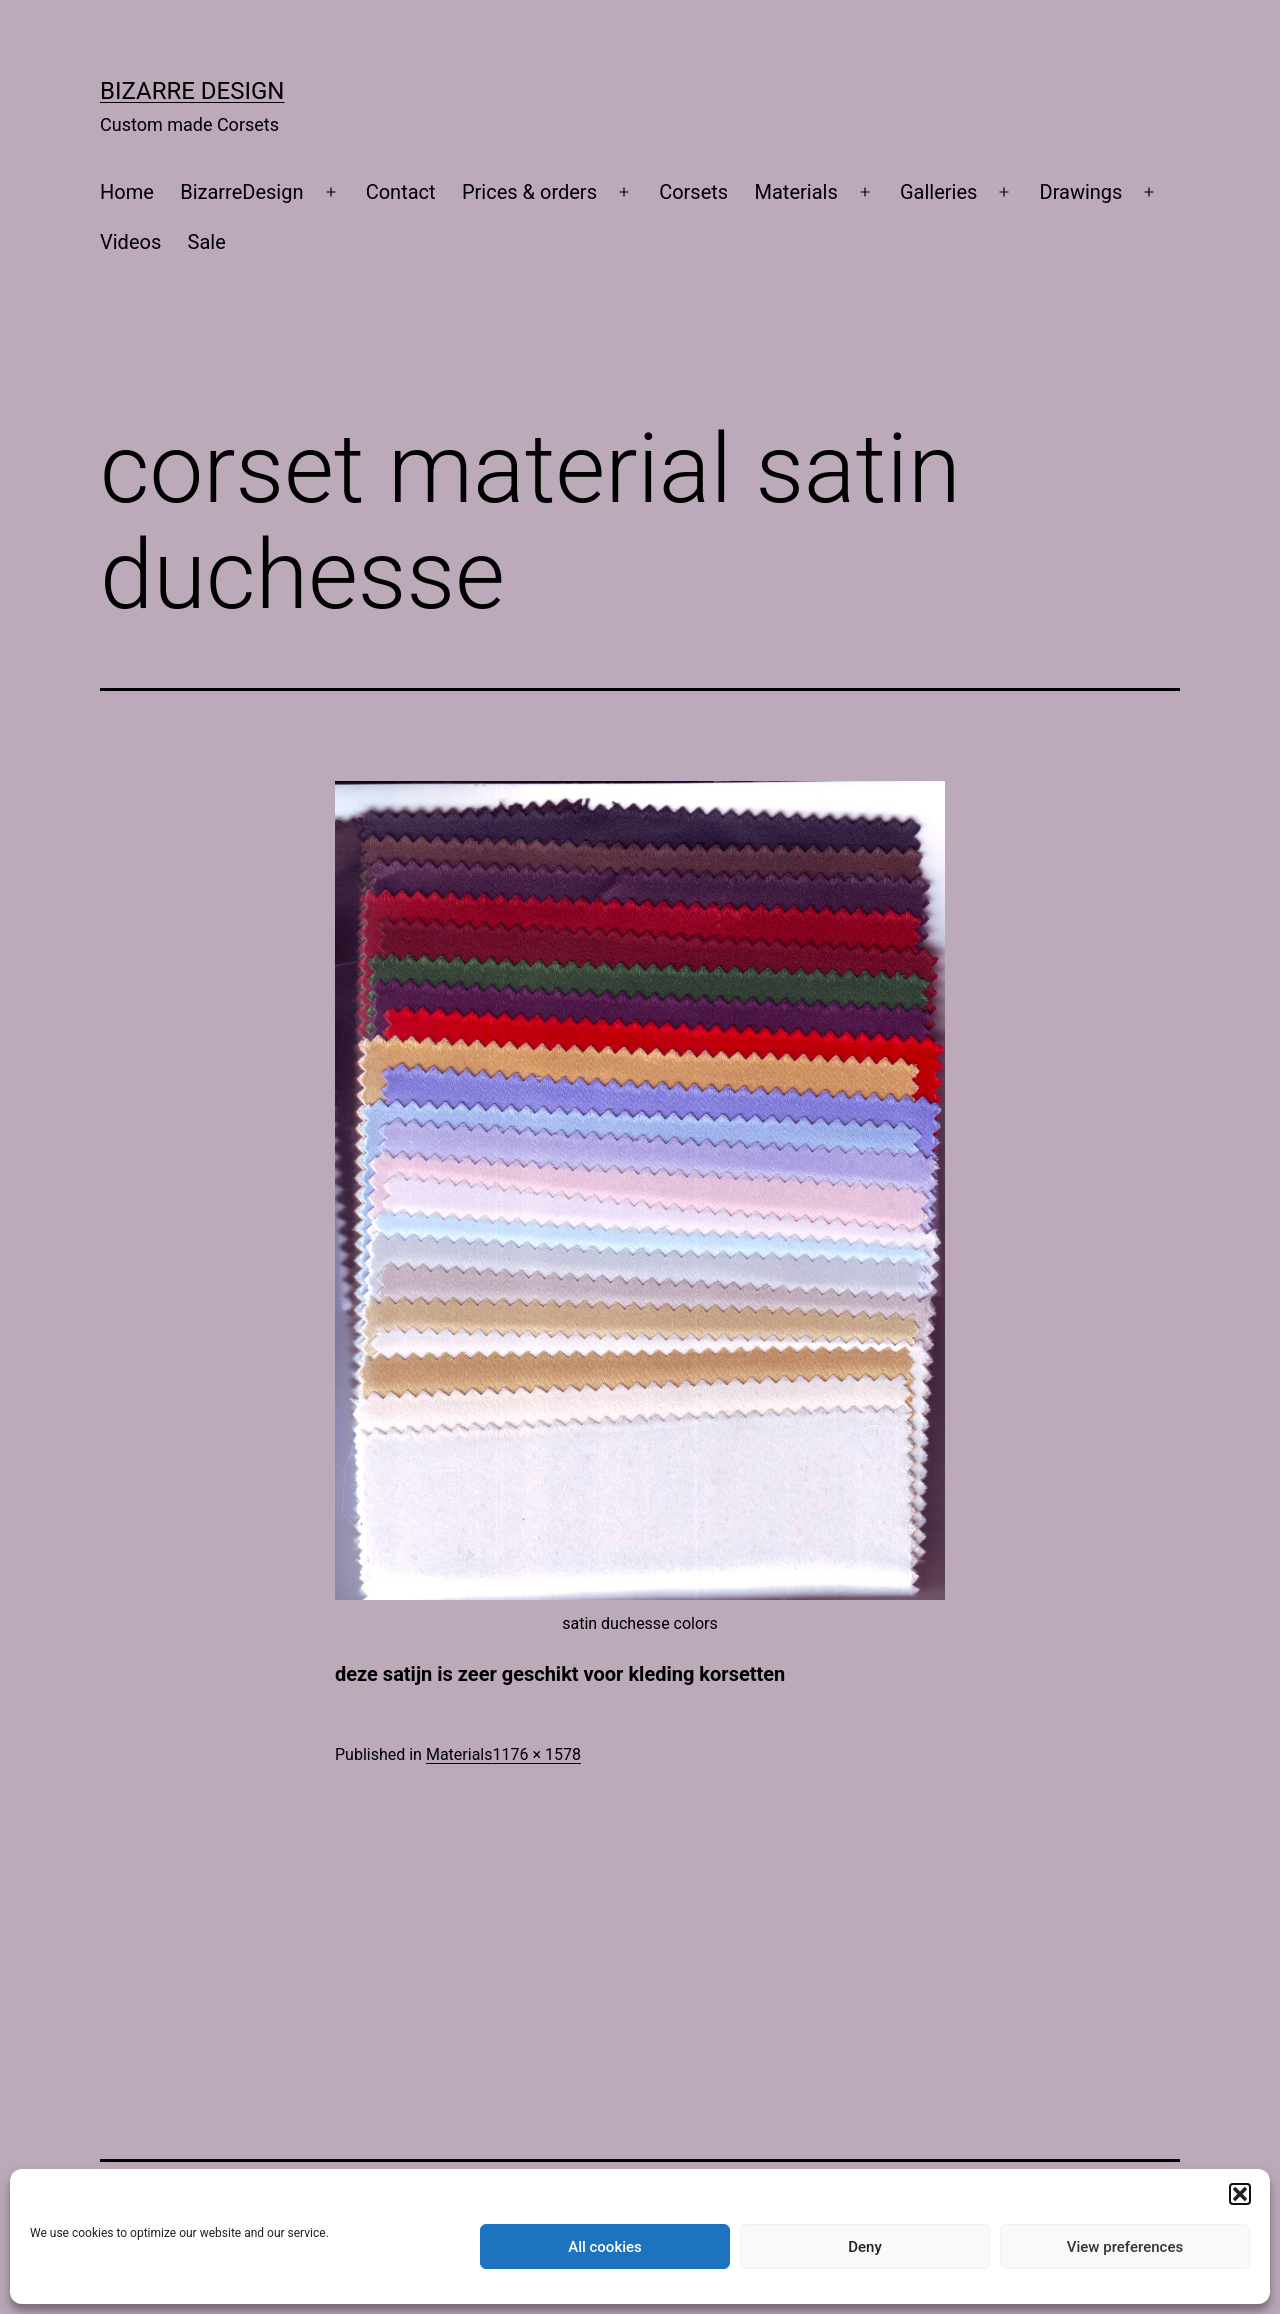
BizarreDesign (241, 192)
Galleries (938, 192)
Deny (865, 2247)
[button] (1240, 2194)
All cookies (605, 2247)
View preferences (1125, 2247)
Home (127, 192)
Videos (130, 242)
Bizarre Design (192, 91)
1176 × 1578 (536, 1754)
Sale (207, 242)
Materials (796, 192)
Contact (401, 192)
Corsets (693, 192)
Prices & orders (529, 192)
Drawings (1081, 192)
